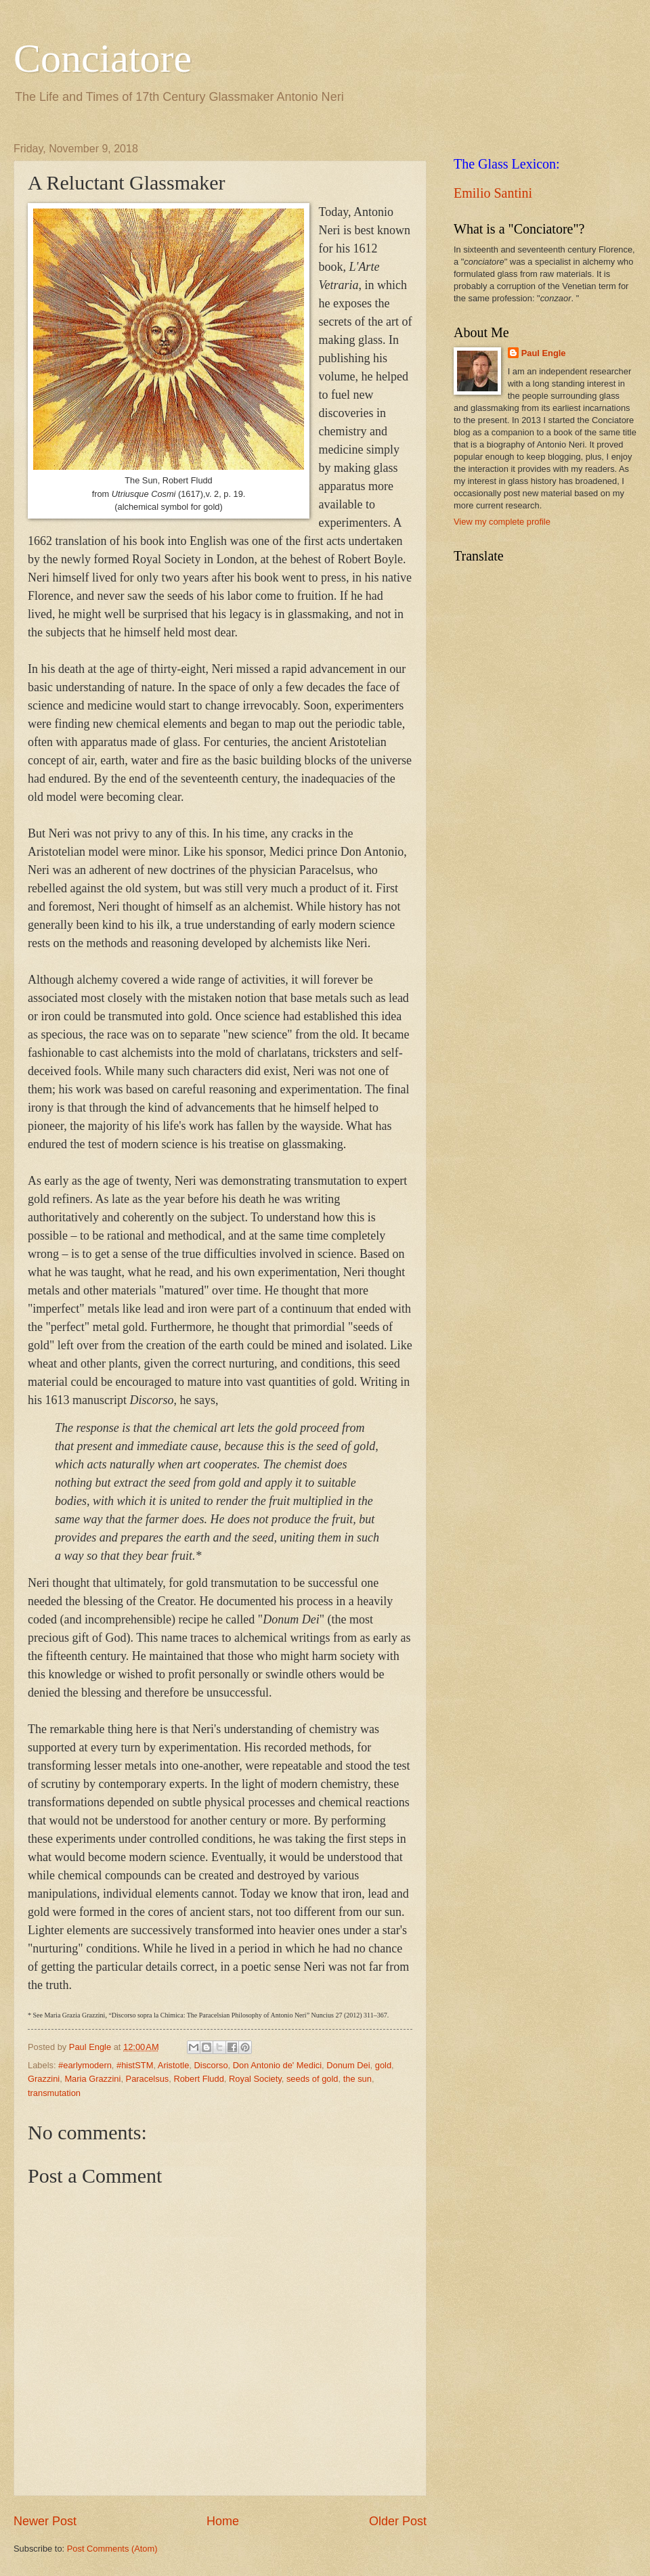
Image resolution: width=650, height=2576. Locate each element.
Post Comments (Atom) (112, 2549)
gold (383, 2065)
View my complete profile (502, 522)
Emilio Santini (493, 192)
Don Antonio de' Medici (277, 2065)
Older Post (398, 2521)
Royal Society (255, 2079)
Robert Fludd (198, 2079)
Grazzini (44, 2079)
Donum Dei (348, 2065)
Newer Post (45, 2521)
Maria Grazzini (92, 2079)
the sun (357, 2079)
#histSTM (134, 2065)
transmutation (54, 2093)
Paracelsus (147, 2079)
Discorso (211, 2065)
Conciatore (103, 58)
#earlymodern (85, 2065)
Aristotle (174, 2065)
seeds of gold (312, 2079)
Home (223, 2521)
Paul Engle (543, 353)
